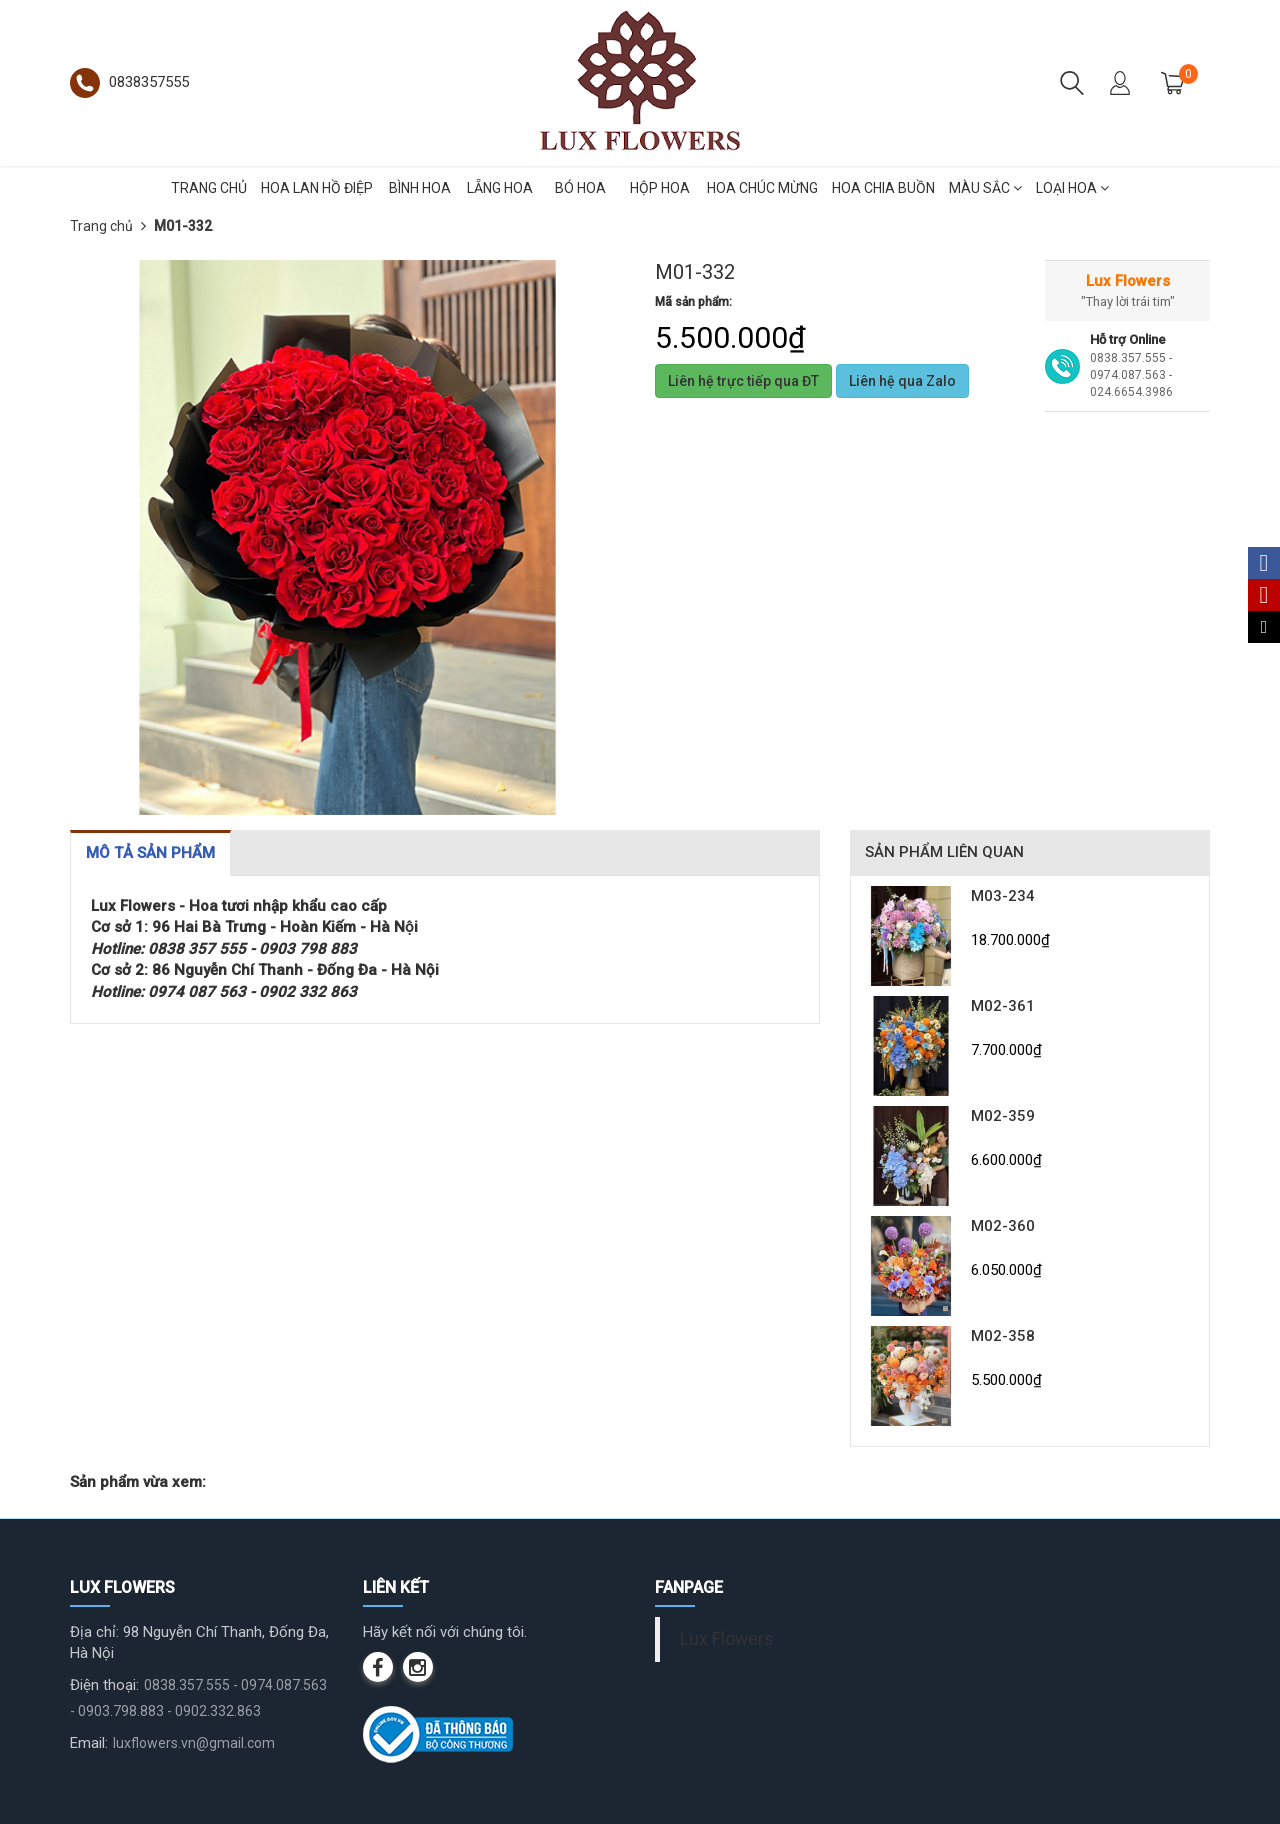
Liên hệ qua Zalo (902, 381)
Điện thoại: (104, 1685)
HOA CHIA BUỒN (883, 188)
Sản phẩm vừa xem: (138, 1482)
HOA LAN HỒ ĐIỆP (317, 188)
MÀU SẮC (985, 188)
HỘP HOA (660, 188)
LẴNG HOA (500, 188)
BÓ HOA (580, 188)
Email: (89, 1743)
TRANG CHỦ (209, 188)
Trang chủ (101, 226)
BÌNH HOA (420, 188)
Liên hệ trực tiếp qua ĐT (743, 381)
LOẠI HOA (1072, 188)
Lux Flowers (727, 1639)
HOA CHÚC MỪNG (762, 188)
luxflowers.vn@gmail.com (194, 1743)
